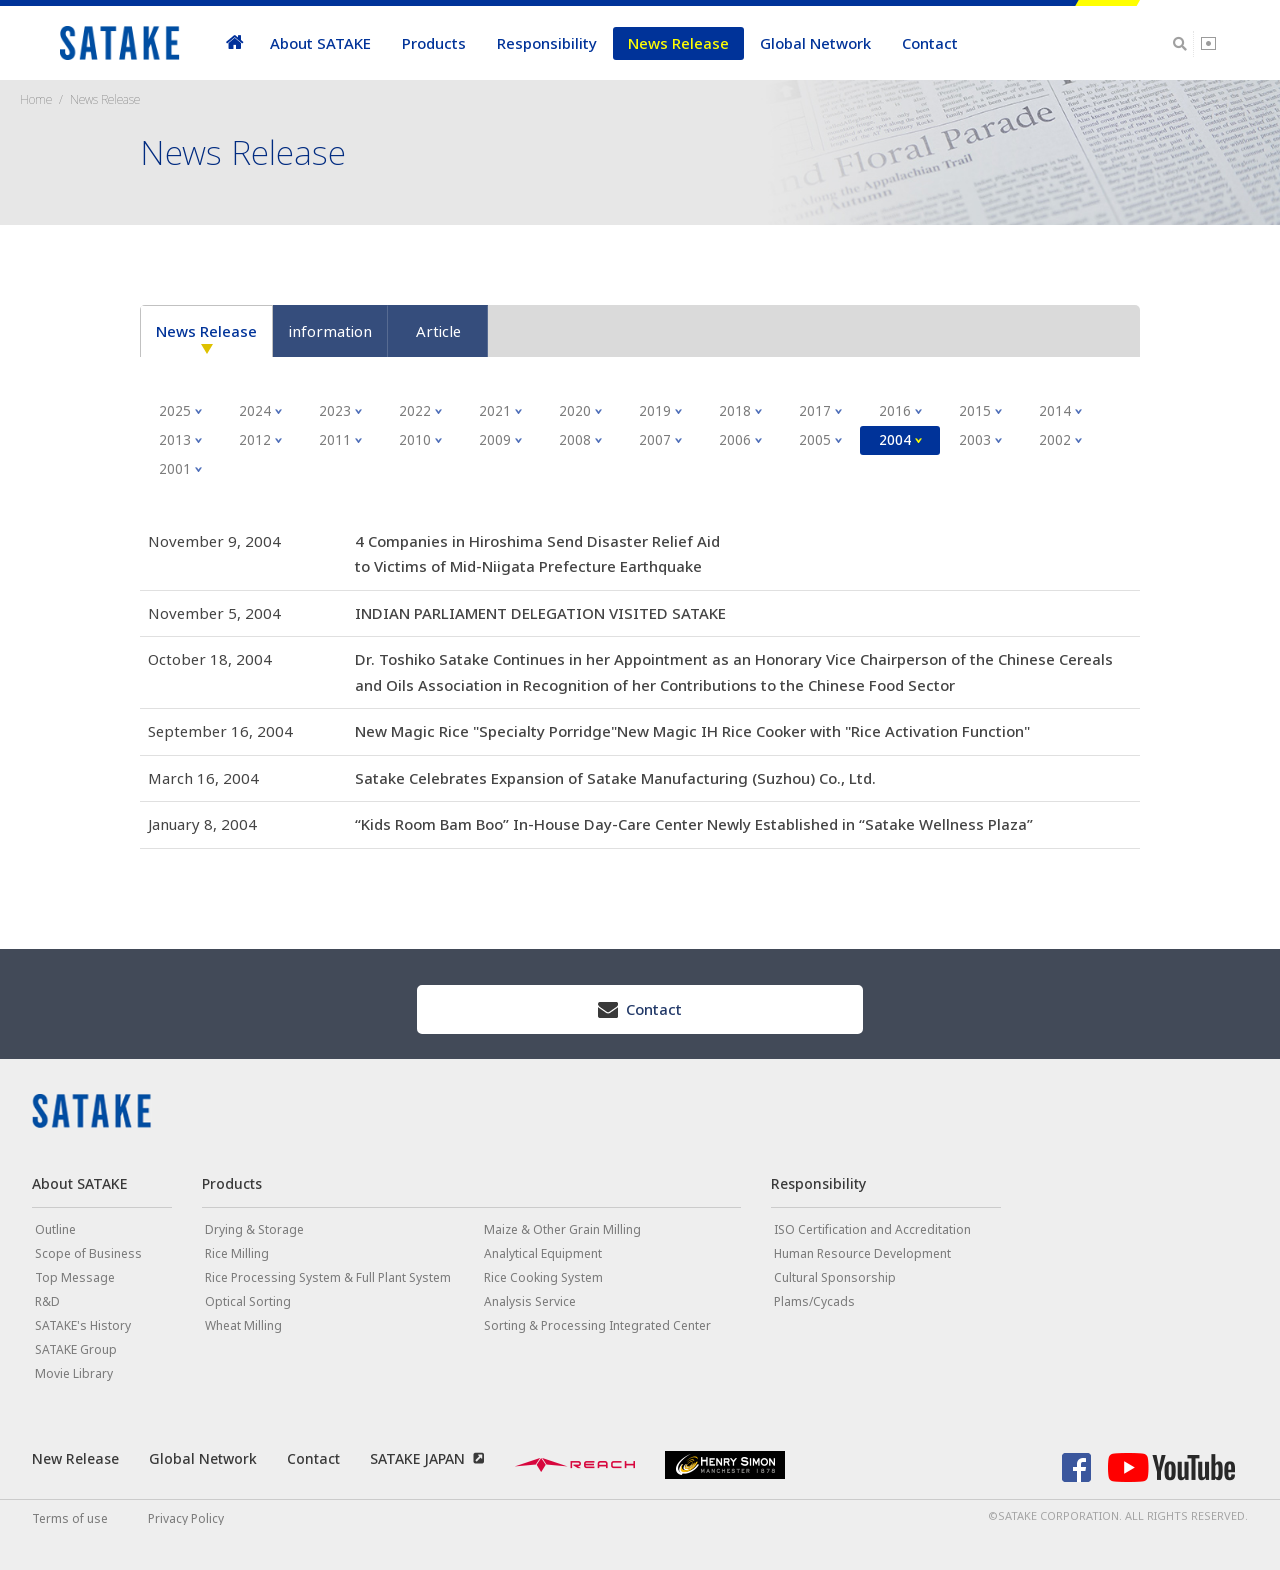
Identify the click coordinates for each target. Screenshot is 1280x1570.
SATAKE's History (83, 1325)
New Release (75, 1458)
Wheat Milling (243, 1325)
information (330, 331)
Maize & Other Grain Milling (562, 1229)
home (235, 43)
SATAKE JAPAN (417, 1458)
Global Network (815, 43)
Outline (55, 1229)
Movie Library (74, 1373)
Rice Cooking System (543, 1277)
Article (438, 331)
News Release (678, 43)
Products (434, 43)
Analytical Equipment (543, 1253)
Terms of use (70, 1518)
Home (36, 99)
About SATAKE (320, 43)
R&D (47, 1301)
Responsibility (547, 43)
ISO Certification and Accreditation (872, 1229)
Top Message (75, 1277)
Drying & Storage (254, 1229)
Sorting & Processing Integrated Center (597, 1325)
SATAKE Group (76, 1349)
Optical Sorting (248, 1301)
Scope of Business (88, 1253)
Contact (930, 43)
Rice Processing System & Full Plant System (328, 1277)
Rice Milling (237, 1253)
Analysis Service (530, 1301)
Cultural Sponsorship (835, 1277)
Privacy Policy (186, 1518)
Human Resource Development (862, 1253)
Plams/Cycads (814, 1301)
